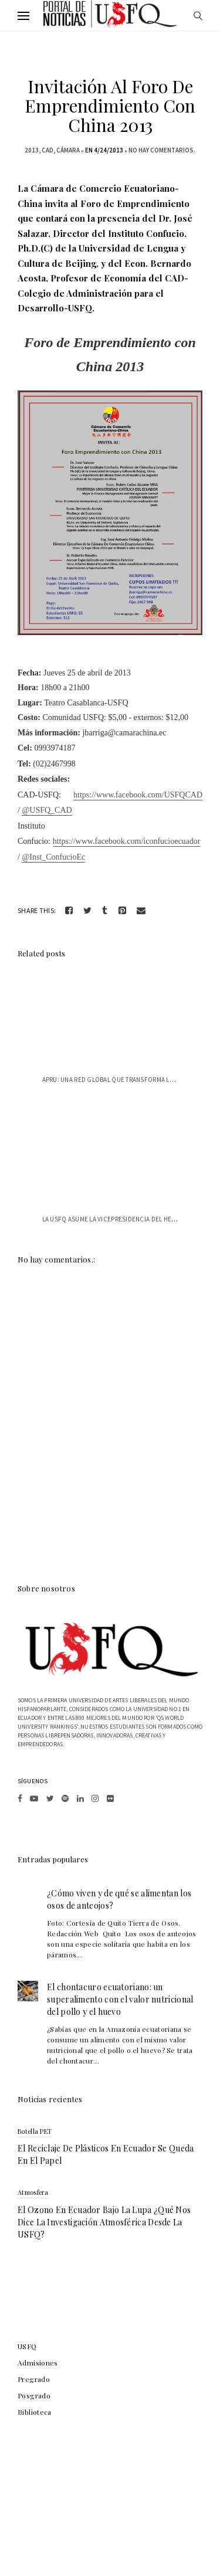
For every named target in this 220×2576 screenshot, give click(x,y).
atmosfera (33, 2192)
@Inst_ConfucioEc (53, 857)
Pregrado (34, 2379)
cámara (68, 150)
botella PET (35, 2131)
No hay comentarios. (161, 150)
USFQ (27, 2346)
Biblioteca (35, 2412)
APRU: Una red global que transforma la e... (113, 1079)
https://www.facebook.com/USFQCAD (137, 794)
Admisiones (38, 2362)
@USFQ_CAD (47, 810)
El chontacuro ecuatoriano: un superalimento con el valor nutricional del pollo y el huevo (120, 1999)
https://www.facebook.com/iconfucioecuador (127, 841)
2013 (32, 150)
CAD (47, 150)
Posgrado (34, 2395)
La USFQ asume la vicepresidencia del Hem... (112, 1219)
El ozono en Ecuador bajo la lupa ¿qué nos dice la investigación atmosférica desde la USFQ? (104, 2222)
